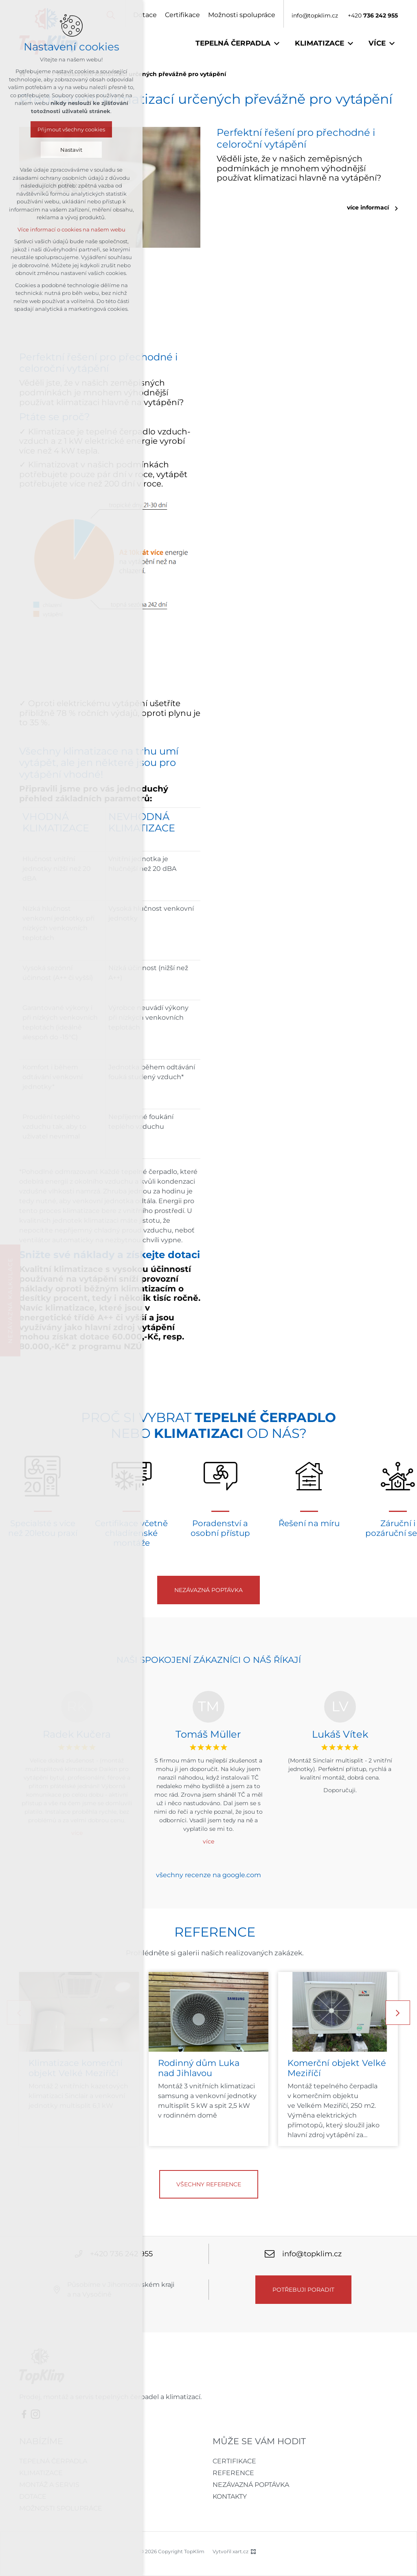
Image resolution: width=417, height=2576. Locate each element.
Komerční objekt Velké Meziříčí (337, 2068)
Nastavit (71, 149)
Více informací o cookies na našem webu (71, 229)
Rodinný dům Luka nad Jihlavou (198, 2068)
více (208, 1841)
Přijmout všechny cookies (71, 129)
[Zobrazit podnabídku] (276, 43)
